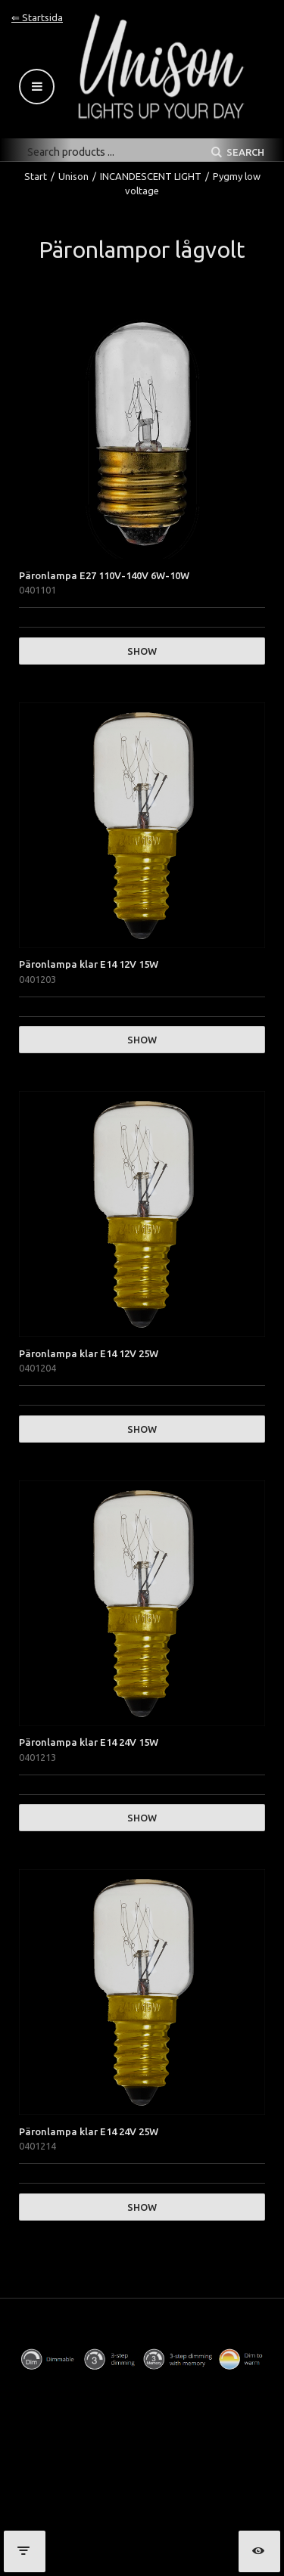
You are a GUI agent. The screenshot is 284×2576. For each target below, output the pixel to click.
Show (142, 651)
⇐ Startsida (37, 17)
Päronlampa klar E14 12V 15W (88, 964)
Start (35, 176)
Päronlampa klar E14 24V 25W (88, 2131)
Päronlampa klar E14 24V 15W (88, 1742)
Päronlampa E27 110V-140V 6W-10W (104, 575)
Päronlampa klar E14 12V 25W (88, 1353)
